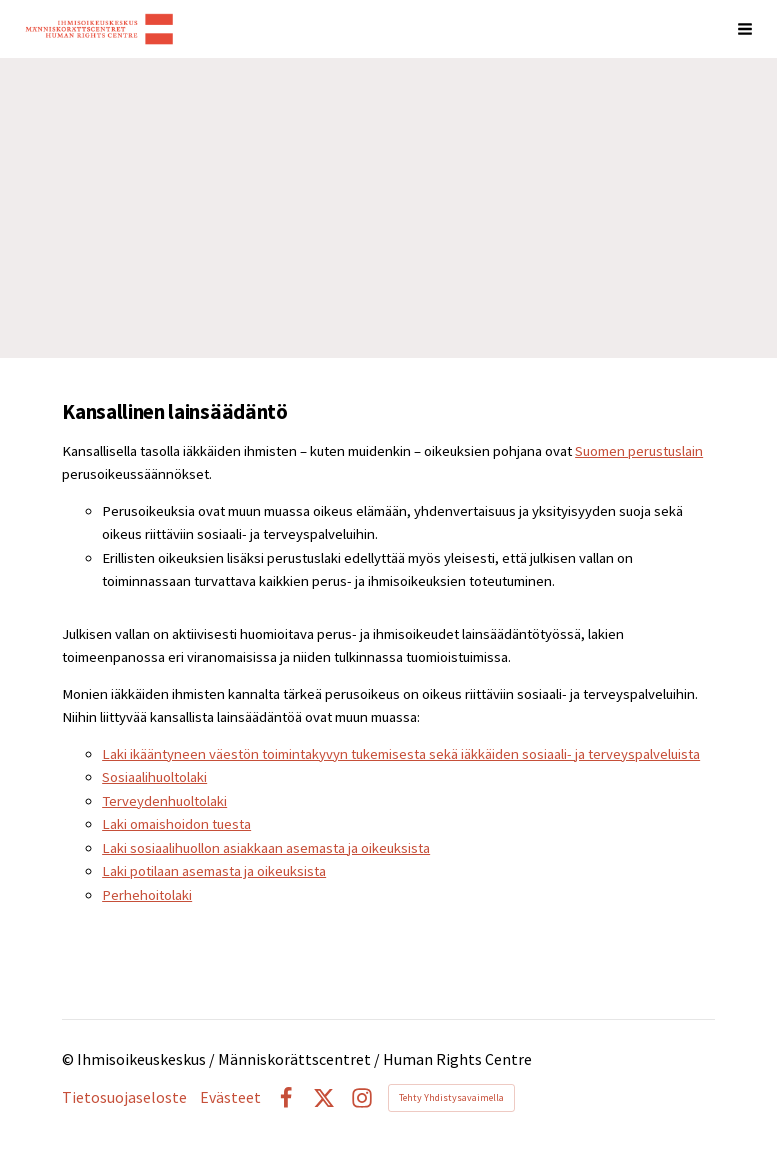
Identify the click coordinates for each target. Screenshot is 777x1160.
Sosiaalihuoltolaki (154, 777)
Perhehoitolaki (147, 895)
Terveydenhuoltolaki (164, 801)
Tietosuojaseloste (124, 1098)
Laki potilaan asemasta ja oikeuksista (214, 871)
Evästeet (230, 1098)
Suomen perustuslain (639, 451)
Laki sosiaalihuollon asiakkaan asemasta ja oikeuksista (266, 848)
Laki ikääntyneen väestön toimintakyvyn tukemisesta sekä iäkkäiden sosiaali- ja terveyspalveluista (401, 754)
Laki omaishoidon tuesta (176, 824)
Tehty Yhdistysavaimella (451, 1097)
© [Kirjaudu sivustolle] (69, 1059)
